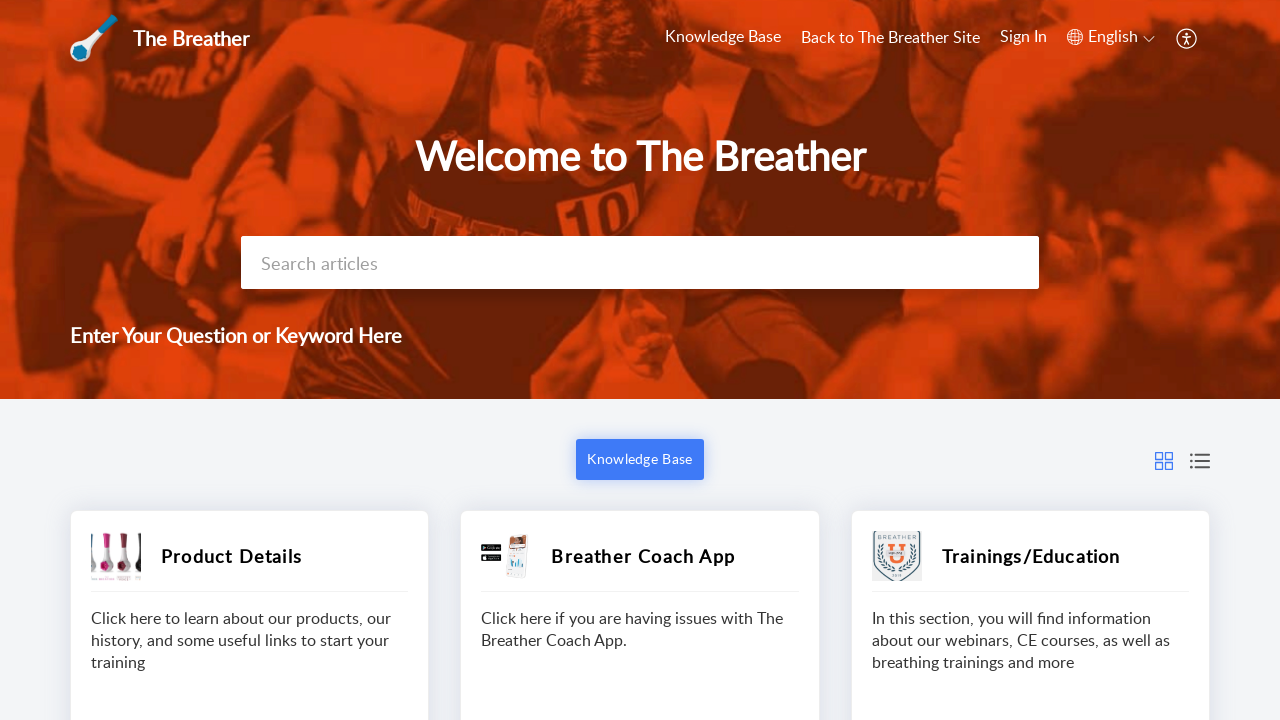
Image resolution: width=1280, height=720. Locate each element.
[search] (640, 262)
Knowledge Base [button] (639, 458)
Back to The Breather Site (890, 37)
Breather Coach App (643, 556)
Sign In (1023, 36)
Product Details (231, 556)
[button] (1111, 37)
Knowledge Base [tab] (723, 36)
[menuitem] (1023, 38)
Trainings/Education (1031, 556)
